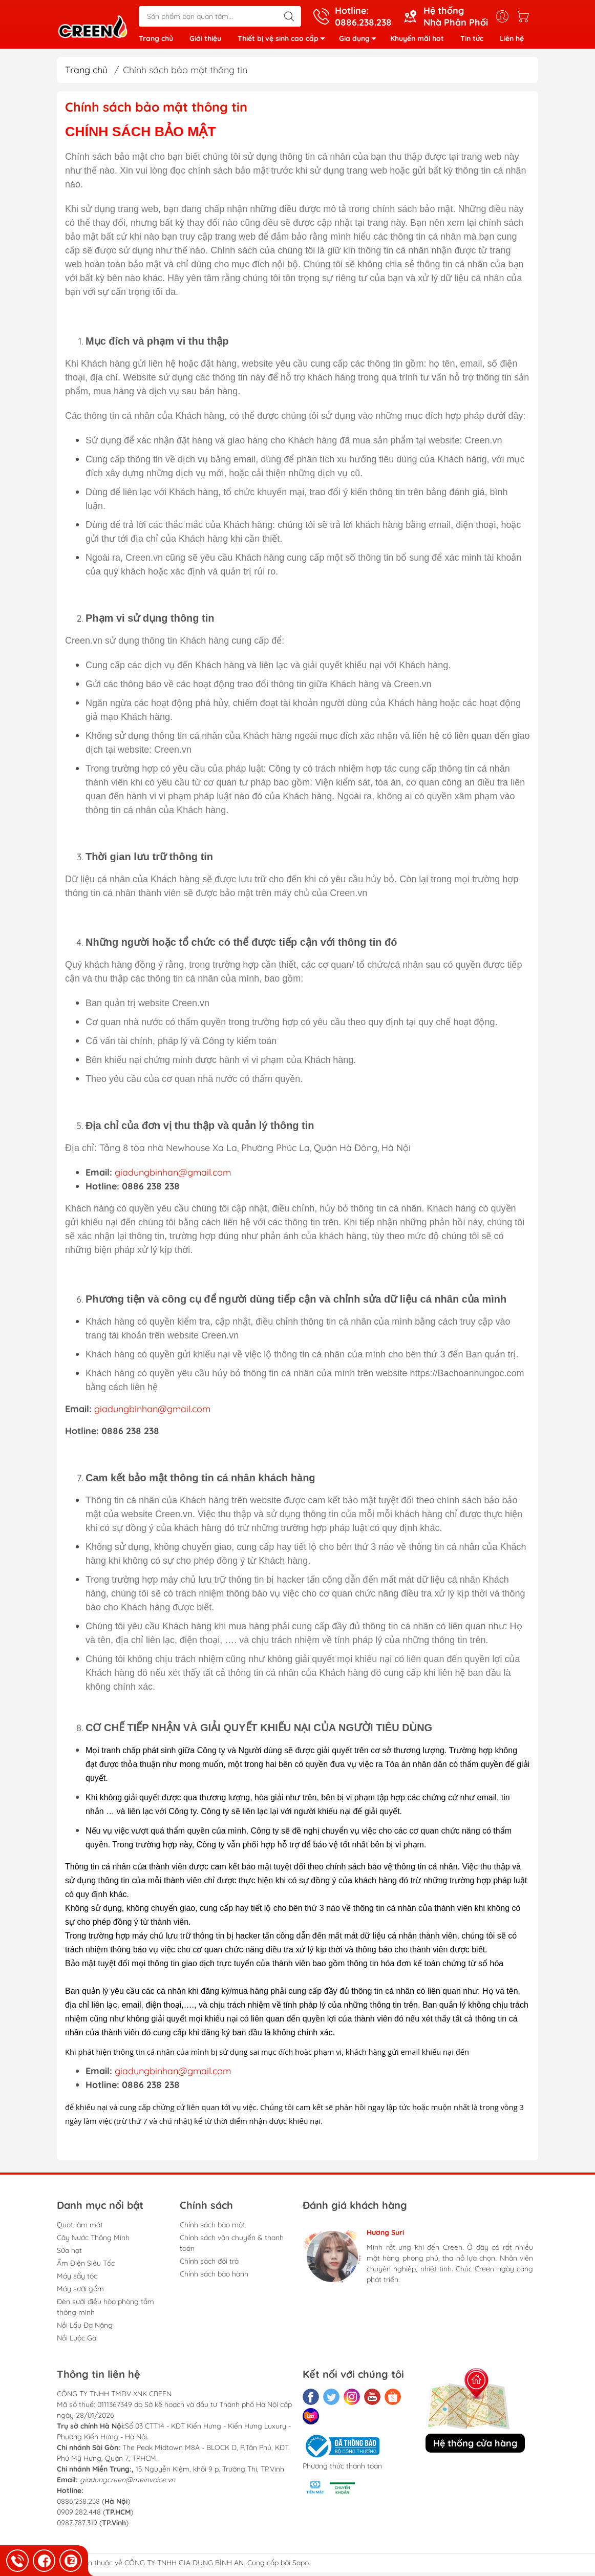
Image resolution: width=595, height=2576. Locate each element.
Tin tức (471, 40)
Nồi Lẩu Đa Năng (85, 2328)
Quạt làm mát (80, 2228)
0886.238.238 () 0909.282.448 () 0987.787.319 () (95, 2515)
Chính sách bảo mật (212, 2228)
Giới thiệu (205, 40)
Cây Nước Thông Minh (93, 2241)
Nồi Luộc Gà (76, 2341)
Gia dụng (360, 41)
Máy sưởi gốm (80, 2292)
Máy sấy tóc (77, 2279)
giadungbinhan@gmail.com (173, 1176)
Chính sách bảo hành (214, 2277)
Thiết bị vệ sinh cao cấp (284, 41)
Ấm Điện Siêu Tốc (86, 2266)
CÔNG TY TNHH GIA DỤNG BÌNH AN (184, 2566)
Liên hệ (512, 40)
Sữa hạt (69, 2254)
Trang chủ (156, 40)
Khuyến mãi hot (417, 40)
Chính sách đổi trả (209, 2264)
